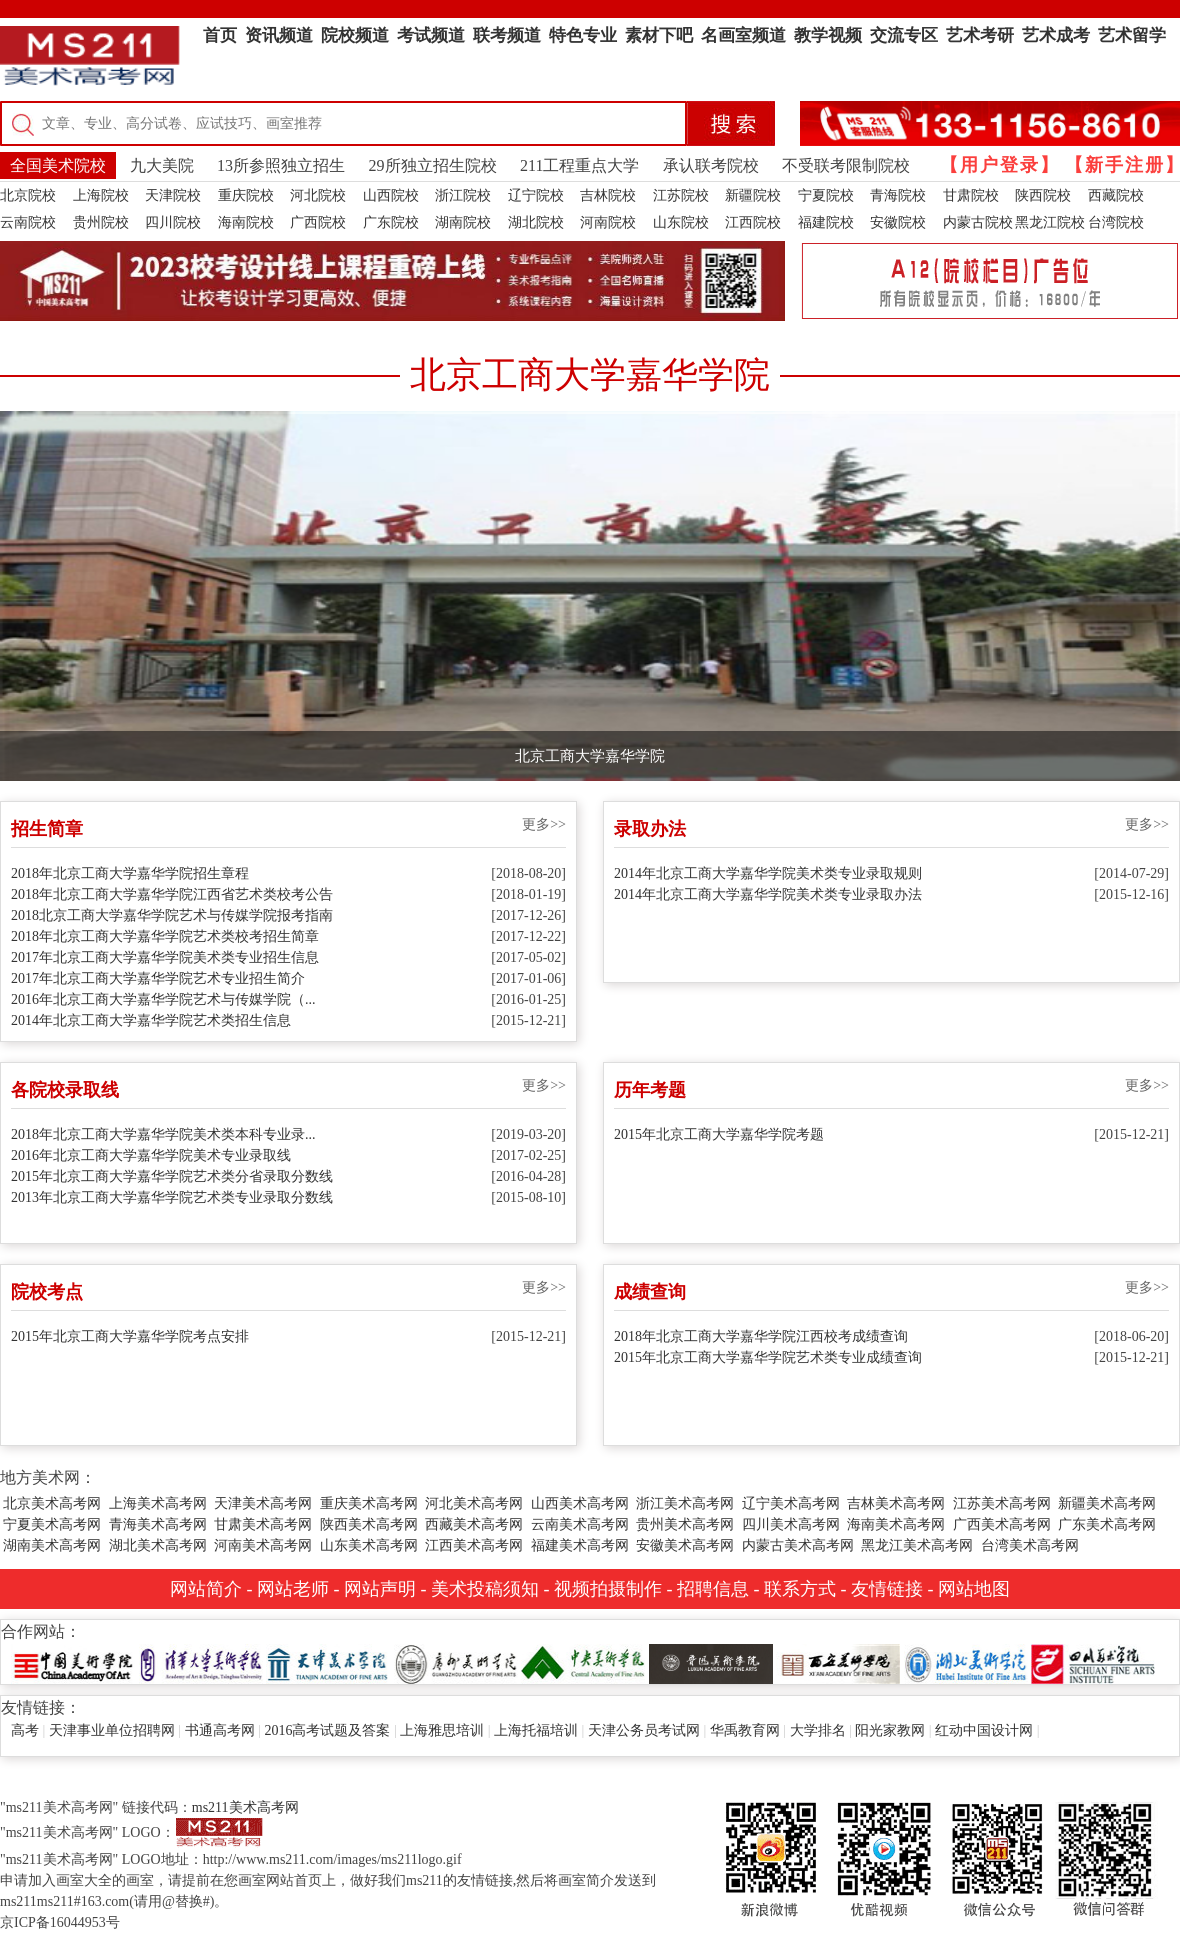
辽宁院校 (536, 195)
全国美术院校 (58, 165)
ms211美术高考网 (245, 1807)
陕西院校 (1043, 195)
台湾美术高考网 (1030, 1545)
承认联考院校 (711, 165)
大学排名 (818, 1730)
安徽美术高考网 (685, 1545)
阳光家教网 (890, 1730)
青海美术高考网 (158, 1524)
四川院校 (173, 222)
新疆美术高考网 (1107, 1503)
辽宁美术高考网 (791, 1503)
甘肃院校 (971, 195)
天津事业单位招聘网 (112, 1730)
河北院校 (318, 195)
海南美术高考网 (896, 1524)
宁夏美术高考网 (52, 1524)
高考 (25, 1730)
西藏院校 (1116, 195)
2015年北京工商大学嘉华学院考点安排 (130, 1336)
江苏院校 (681, 195)
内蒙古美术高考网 (798, 1545)
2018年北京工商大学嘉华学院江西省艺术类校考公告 (172, 894)
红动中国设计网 (984, 1730)
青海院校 (898, 195)
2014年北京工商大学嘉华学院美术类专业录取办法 (768, 894)
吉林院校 (608, 195)
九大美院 (162, 165)
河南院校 (608, 222)
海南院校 (246, 222)
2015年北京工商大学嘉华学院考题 (719, 1134)
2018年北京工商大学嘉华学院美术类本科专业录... (163, 1134)
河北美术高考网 (474, 1503)
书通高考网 (220, 1730)
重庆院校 (246, 195)
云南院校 (28, 222)
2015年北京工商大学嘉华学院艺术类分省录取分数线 (172, 1176)
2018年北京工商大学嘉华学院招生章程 (130, 873)
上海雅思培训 (442, 1730)
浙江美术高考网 (685, 1503)
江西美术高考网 (474, 1545)
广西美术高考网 (1002, 1524)
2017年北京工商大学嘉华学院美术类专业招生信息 (165, 957)
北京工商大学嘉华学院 (590, 756)
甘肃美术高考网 (263, 1524)
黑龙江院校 (1050, 222)
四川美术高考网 (791, 1524)
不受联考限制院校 (846, 165)
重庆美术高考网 (369, 1503)
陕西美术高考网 (369, 1524)
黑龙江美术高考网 (917, 1545)
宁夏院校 (826, 195)
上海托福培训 (536, 1730)
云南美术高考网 (580, 1524)
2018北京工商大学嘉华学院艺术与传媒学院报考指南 (172, 915)
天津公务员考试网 (644, 1730)
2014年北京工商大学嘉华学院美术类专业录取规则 (768, 873)
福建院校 (826, 222)
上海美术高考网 (158, 1503)
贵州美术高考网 (685, 1524)
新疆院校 (753, 195)
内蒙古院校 (978, 222)
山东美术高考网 (369, 1545)
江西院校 (753, 222)
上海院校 (101, 195)
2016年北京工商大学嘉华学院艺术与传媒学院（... (163, 999)
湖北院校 (536, 222)
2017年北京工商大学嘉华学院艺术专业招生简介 (158, 978)
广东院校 (391, 222)
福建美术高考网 (580, 1545)
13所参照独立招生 (281, 165)
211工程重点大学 (579, 165)
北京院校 (28, 195)
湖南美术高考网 (52, 1545)
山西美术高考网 (580, 1503)
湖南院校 (463, 222)
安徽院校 (898, 222)
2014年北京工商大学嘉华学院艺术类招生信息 (151, 1020)
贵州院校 (101, 222)
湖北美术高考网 (158, 1545)
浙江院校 (463, 195)
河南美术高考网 (263, 1545)
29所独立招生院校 (433, 165)
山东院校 (681, 222)
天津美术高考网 (263, 1503)
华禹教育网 (745, 1730)
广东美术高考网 (1107, 1524)
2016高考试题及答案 (327, 1730)
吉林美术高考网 (896, 1503)
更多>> (544, 824)
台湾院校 (1116, 222)
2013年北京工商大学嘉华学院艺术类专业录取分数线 (172, 1197)
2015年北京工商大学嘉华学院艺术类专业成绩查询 (768, 1357)
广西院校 (318, 222)
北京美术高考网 (52, 1503)
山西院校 (391, 195)
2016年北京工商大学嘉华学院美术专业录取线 (151, 1155)
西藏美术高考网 (474, 1524)
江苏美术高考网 (1002, 1503)
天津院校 (173, 195)
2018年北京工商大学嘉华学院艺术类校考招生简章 (165, 936)
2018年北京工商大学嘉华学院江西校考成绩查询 (761, 1336)
